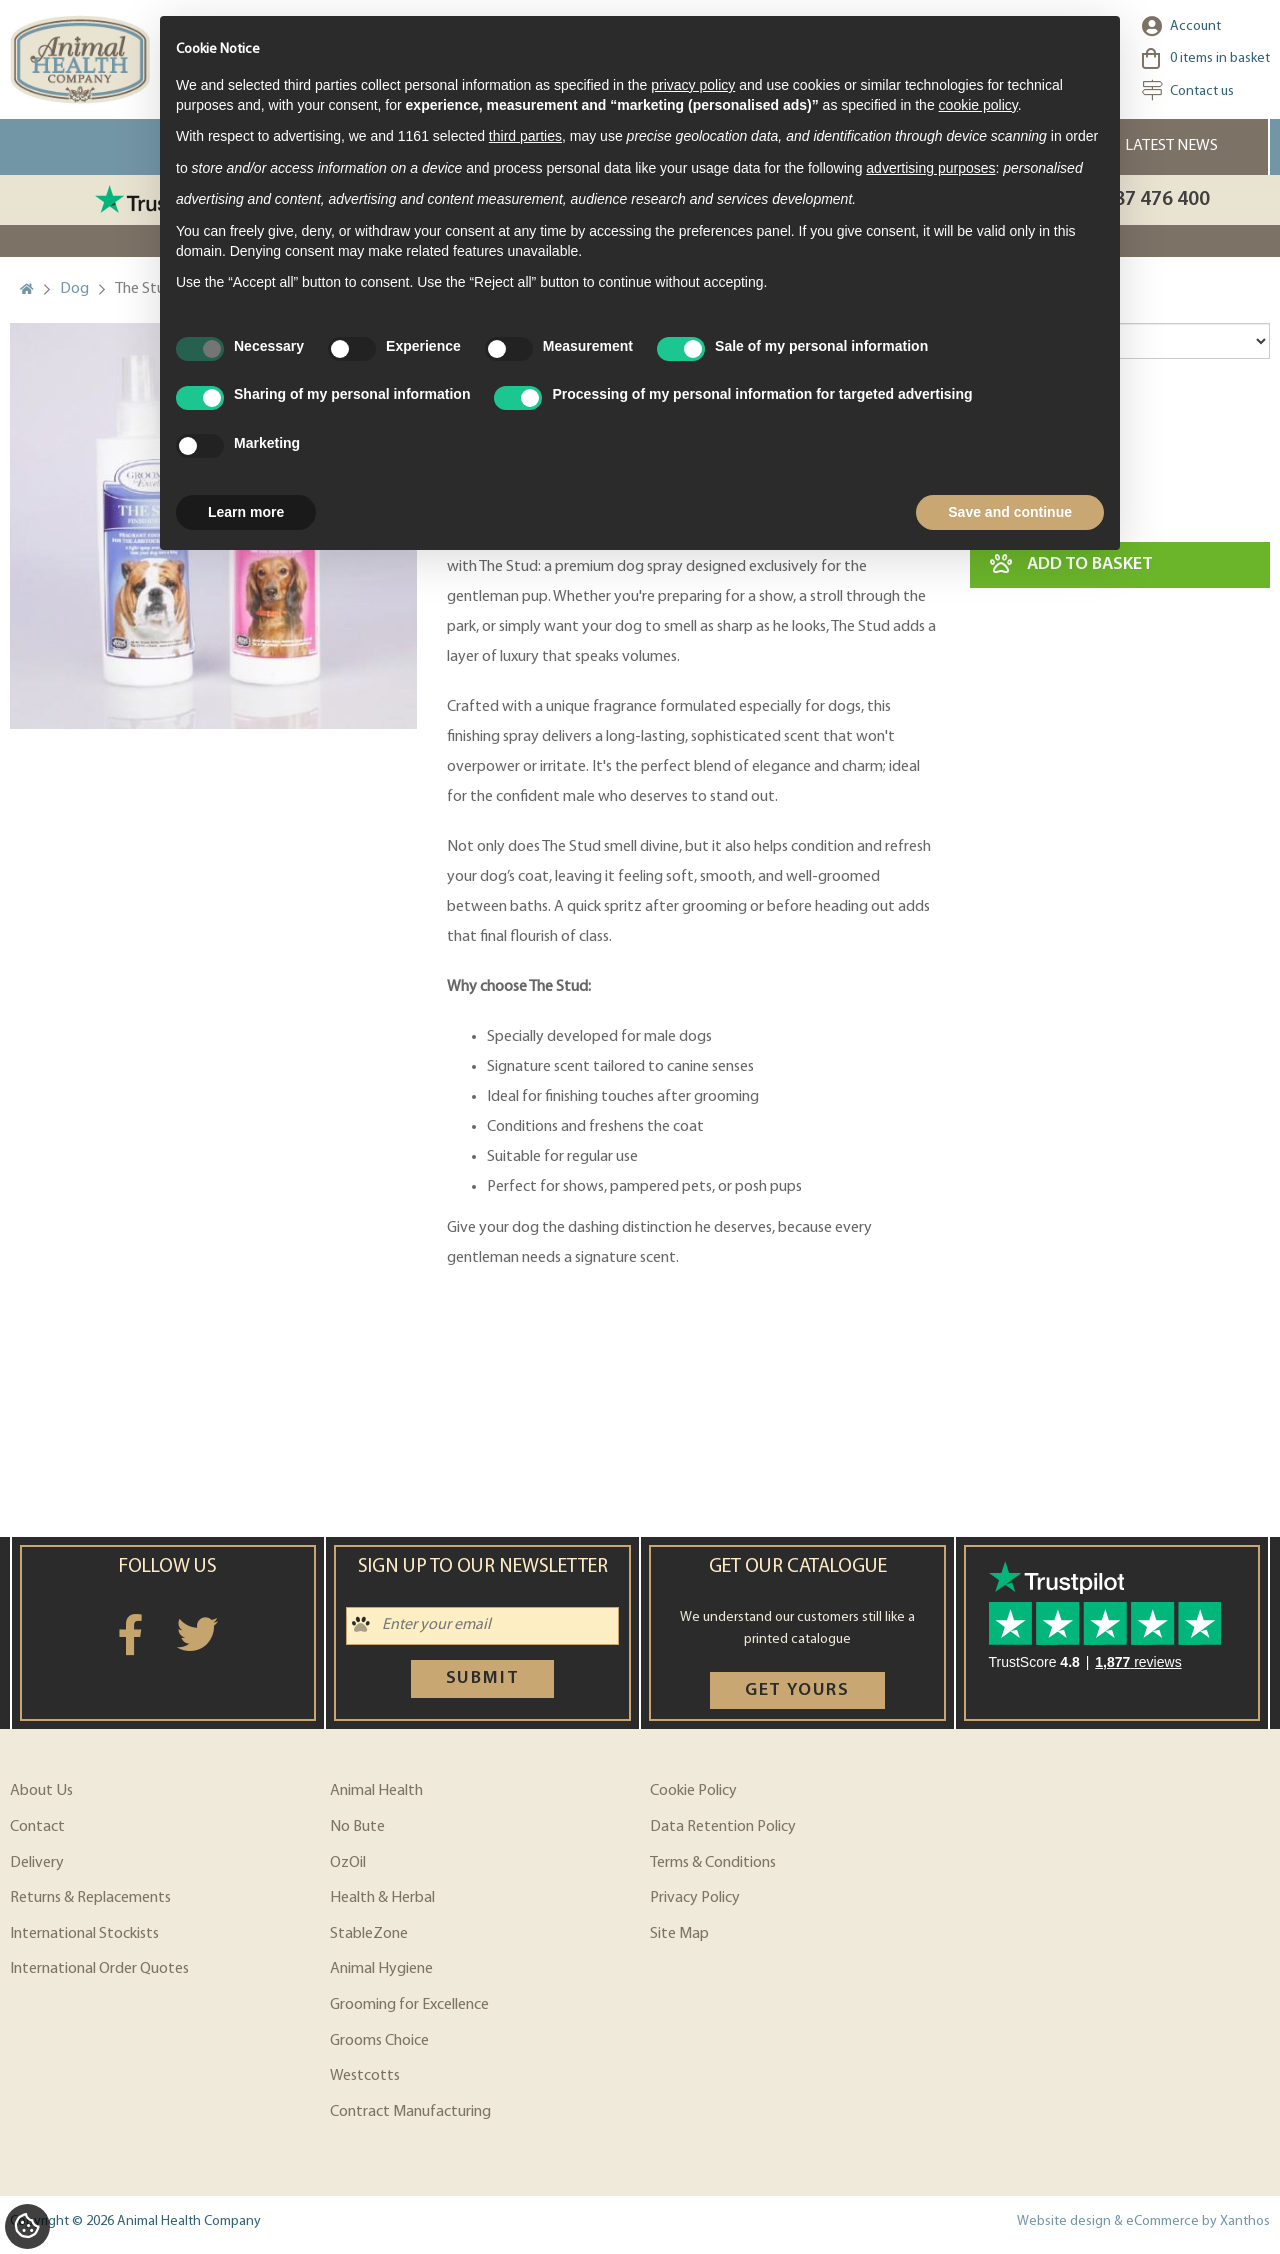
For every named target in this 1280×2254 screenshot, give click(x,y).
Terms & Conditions (713, 1863)
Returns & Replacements (90, 1898)
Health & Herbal (382, 1898)
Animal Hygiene (381, 1969)
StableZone (369, 1934)
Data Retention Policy (723, 1827)
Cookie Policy (693, 1791)
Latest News (1171, 146)
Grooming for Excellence (409, 2005)
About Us (41, 1791)
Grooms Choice (379, 2041)
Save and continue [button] (1010, 512)
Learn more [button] (246, 512)
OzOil (348, 1863)
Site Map (679, 1934)
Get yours (797, 1690)
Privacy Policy (695, 1898)
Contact (37, 1827)
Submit (483, 1678)
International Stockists (84, 1934)
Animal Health (376, 1791)
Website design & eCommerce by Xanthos (1143, 2221)
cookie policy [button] (978, 105)
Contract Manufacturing (410, 2112)
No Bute (357, 1827)
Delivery (37, 1863)
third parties (525, 136)
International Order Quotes (99, 1969)
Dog (74, 289)
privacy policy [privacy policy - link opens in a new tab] (693, 85)
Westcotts (365, 2076)
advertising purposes (930, 168)
